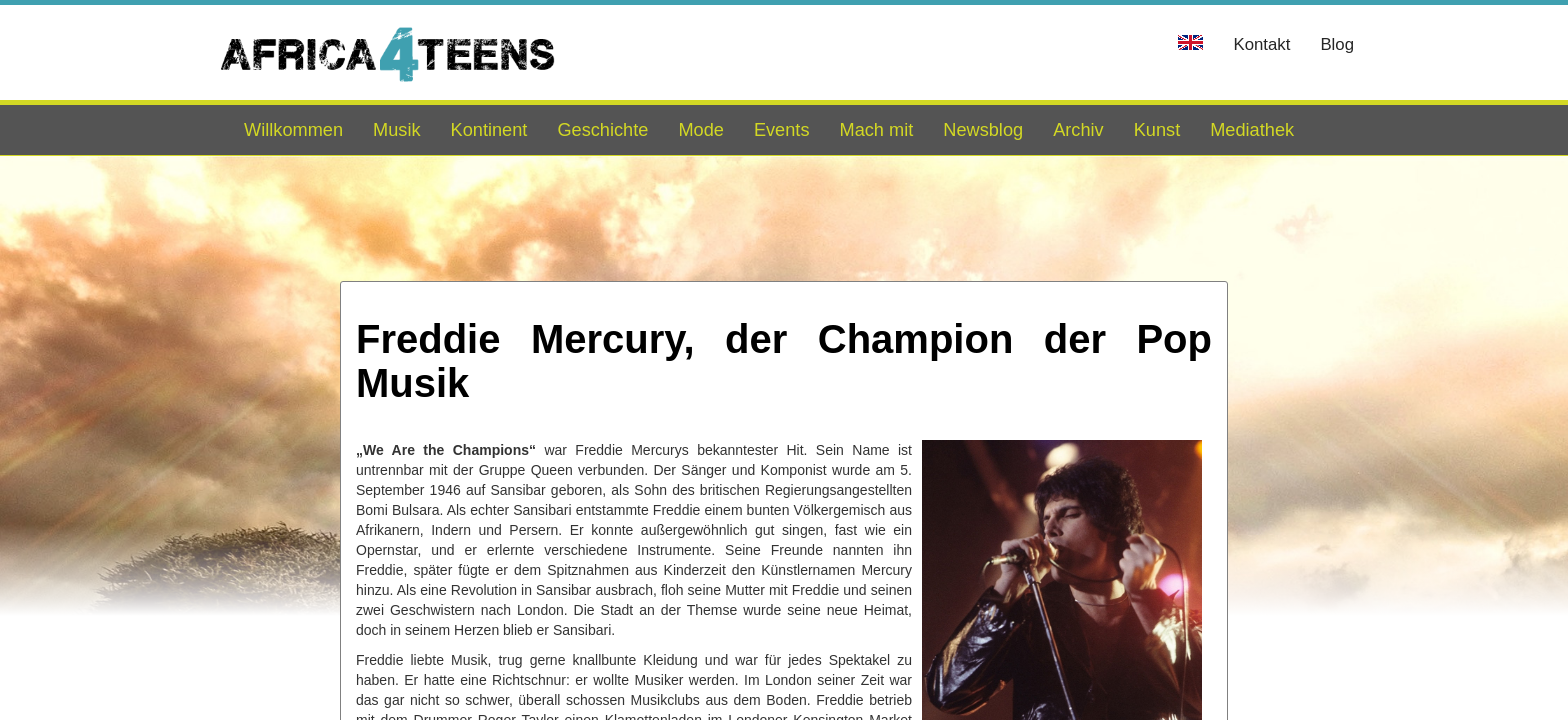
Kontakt (1261, 44)
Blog (1337, 44)
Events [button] (782, 130)
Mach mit (876, 130)
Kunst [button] (1157, 130)
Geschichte (602, 130)
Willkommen (293, 130)
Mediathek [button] (1252, 130)
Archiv (1078, 130)
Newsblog (983, 130)
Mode (701, 130)
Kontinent (489, 130)
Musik (397, 130)
